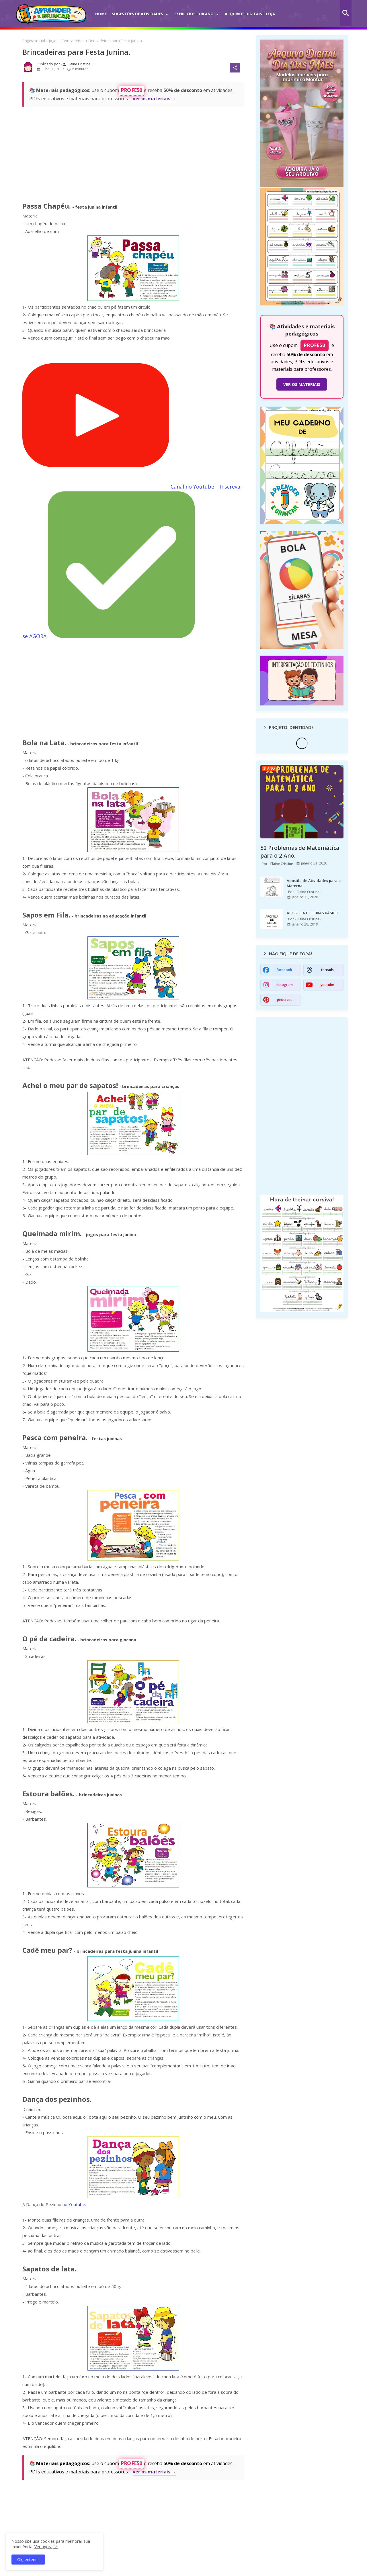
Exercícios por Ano (194, 13)
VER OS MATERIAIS (301, 384)
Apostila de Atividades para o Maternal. (314, 883)
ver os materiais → (154, 98)
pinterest (284, 999)
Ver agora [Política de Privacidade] (43, 2546)
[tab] (101, 10)
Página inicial (33, 40)
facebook (284, 969)
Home (101, 13)
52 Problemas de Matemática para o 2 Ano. (299, 851)
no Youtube (74, 2204)
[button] (346, 13)
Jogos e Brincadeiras (67, 40)
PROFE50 (131, 90)
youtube (327, 984)
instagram (284, 984)
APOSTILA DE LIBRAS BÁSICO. (313, 912)
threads (327, 969)
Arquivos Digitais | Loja (250, 13)
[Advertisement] (133, 152)
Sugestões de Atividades (137, 13)
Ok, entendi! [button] (28, 2559)
